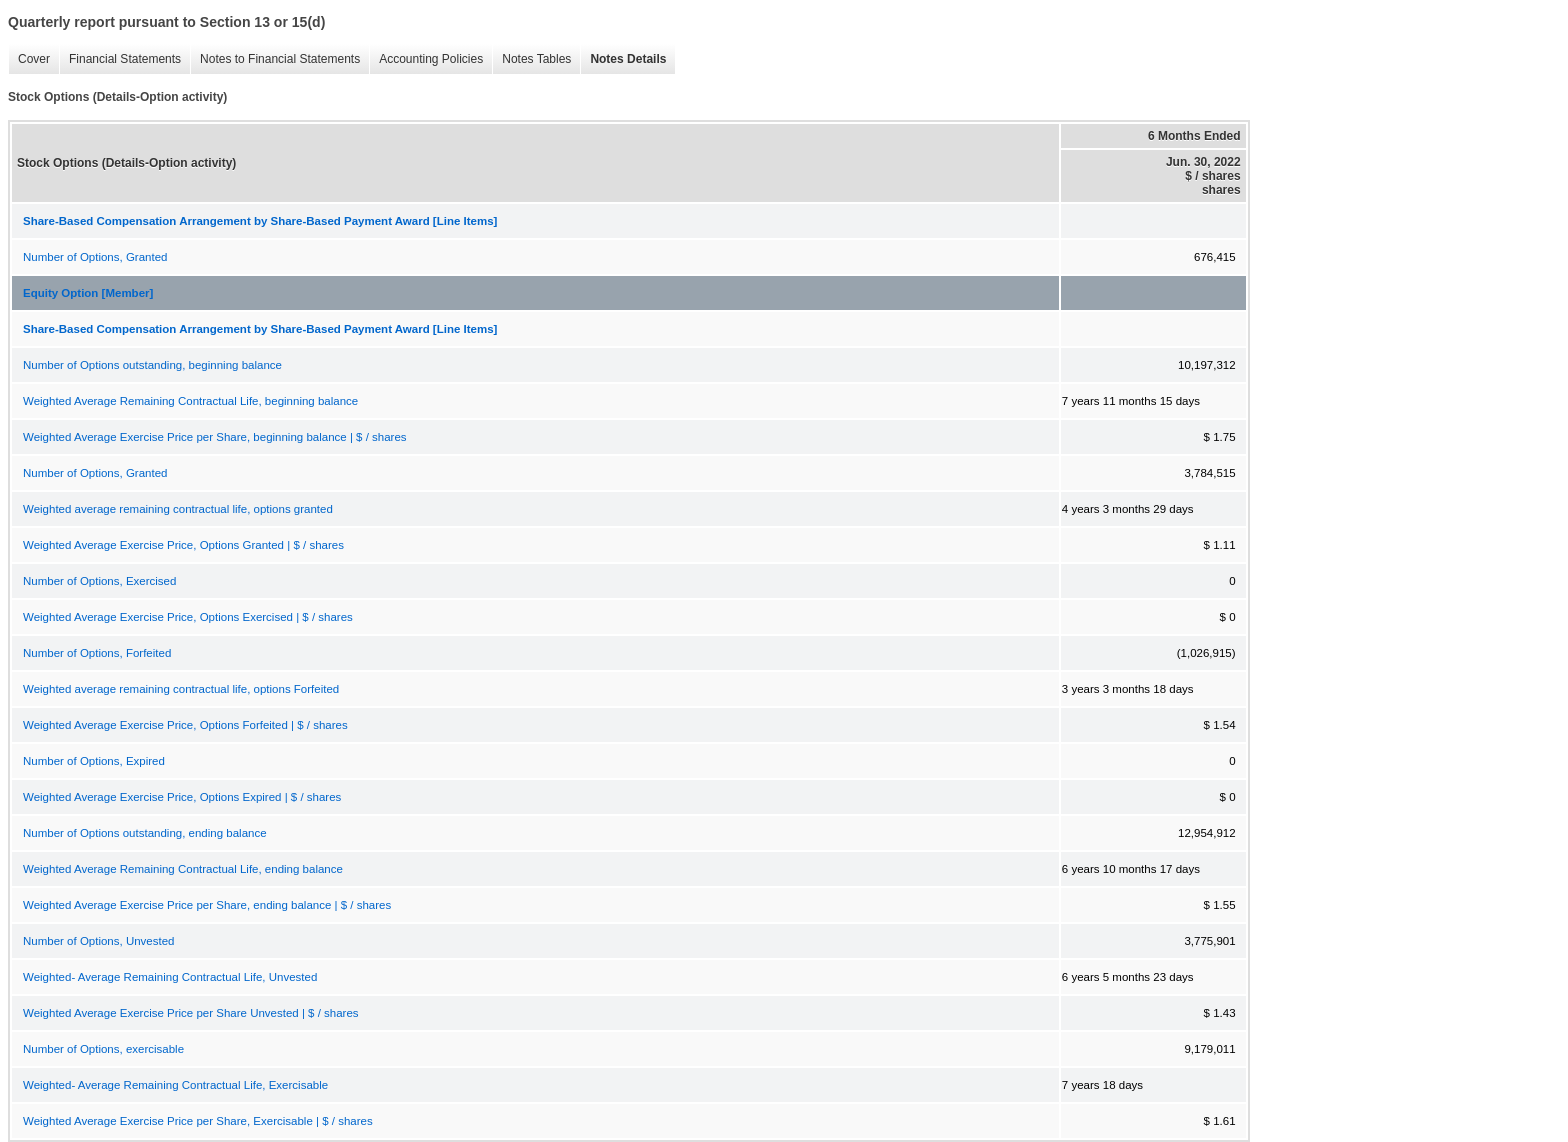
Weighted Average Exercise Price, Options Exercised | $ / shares (188, 617)
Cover (29, 59)
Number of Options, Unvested (99, 941)
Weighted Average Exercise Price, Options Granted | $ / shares (183, 545)
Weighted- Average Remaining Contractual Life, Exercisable (175, 1085)
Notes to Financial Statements (275, 59)
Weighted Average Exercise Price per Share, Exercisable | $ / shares (198, 1121)
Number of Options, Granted (95, 257)
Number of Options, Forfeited (97, 653)
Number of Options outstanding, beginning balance (152, 365)
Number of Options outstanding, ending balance (145, 833)
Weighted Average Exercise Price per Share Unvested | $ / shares (191, 1013)
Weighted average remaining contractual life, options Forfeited (181, 689)
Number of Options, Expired (94, 761)
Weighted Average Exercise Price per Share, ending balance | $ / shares (207, 905)
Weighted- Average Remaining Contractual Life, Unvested (170, 977)
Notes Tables (531, 59)
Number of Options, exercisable (103, 1049)
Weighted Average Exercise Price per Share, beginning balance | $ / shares (215, 437)
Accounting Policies (426, 59)
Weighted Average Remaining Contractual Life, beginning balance (190, 401)
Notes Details (623, 59)
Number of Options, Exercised (99, 581)
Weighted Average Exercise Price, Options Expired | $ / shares (182, 797)
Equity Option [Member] (88, 293)
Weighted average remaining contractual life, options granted (178, 509)
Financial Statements (120, 59)
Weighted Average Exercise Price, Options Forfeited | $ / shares (185, 725)
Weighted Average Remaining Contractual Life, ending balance (183, 869)
